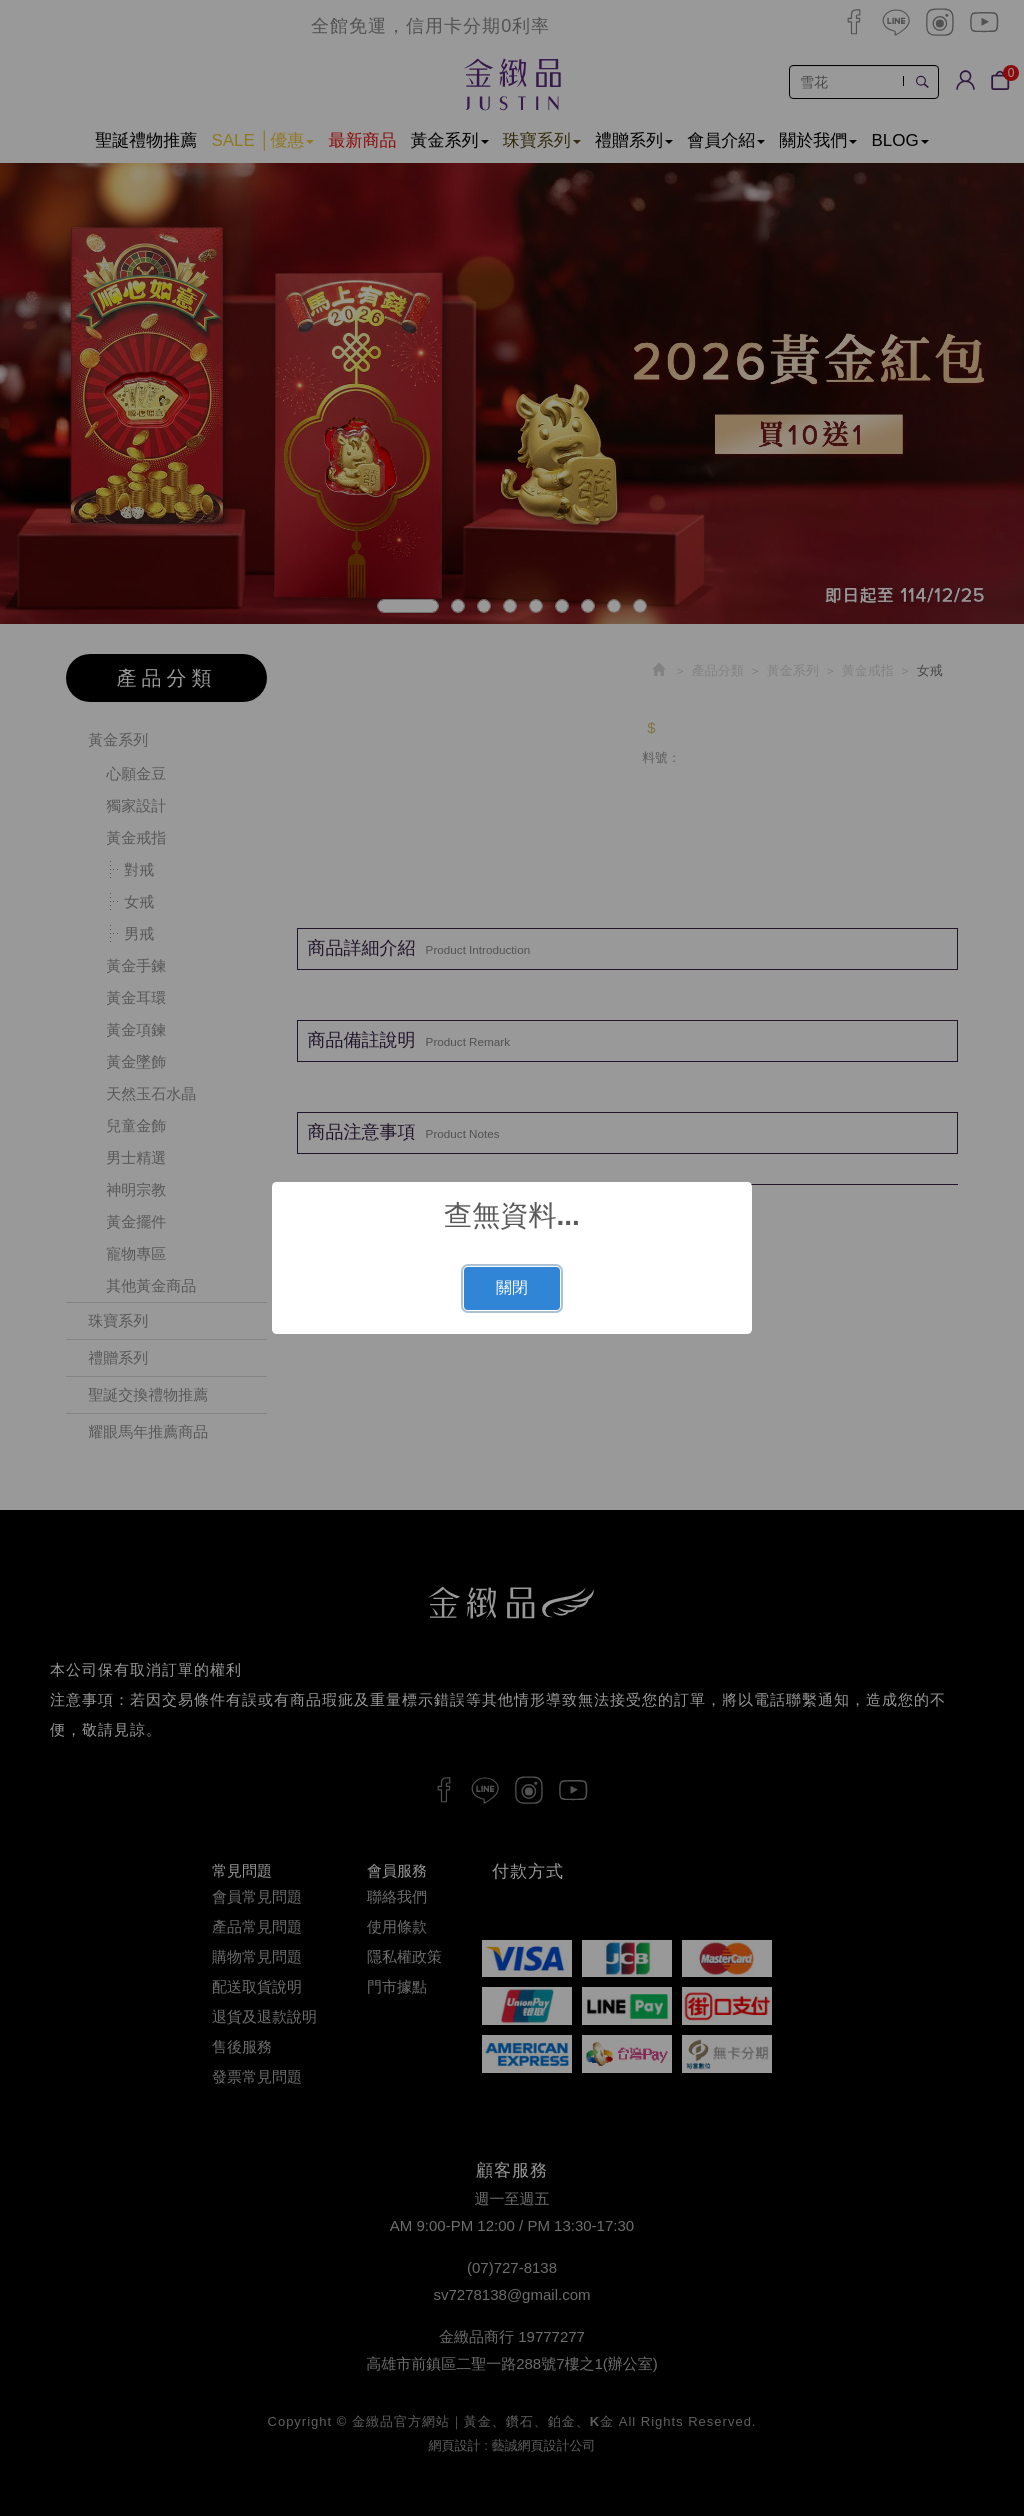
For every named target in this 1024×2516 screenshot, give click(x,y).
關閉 (512, 1287)
